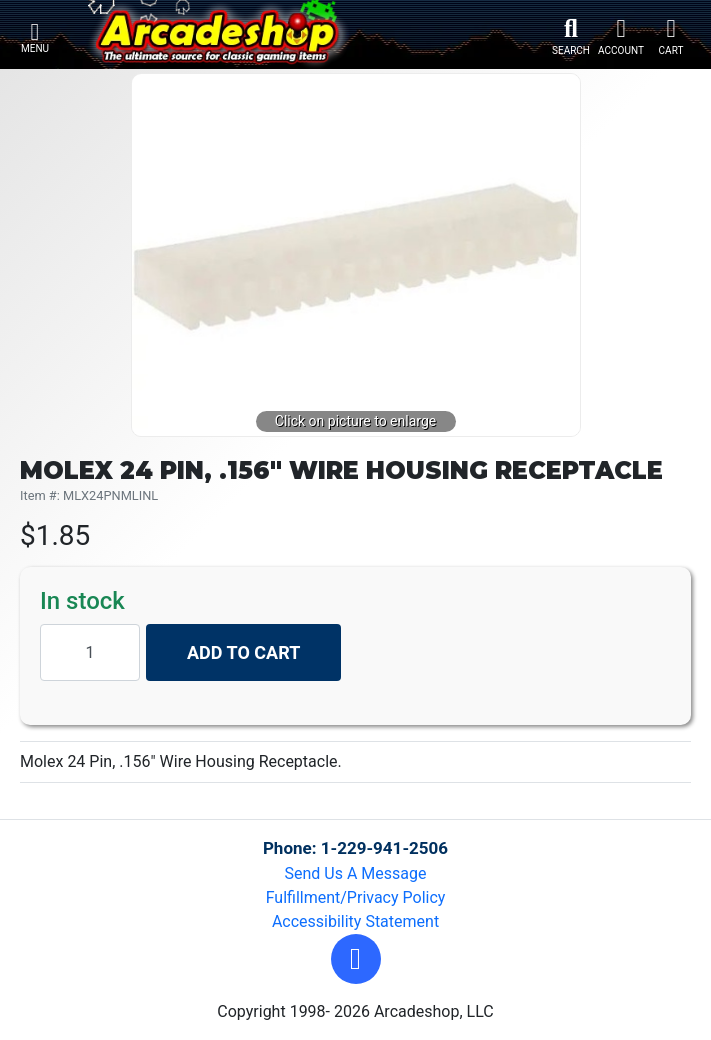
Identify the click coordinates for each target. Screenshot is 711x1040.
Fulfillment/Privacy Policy (356, 897)
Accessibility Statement (355, 921)
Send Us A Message (356, 873)
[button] (356, 959)
